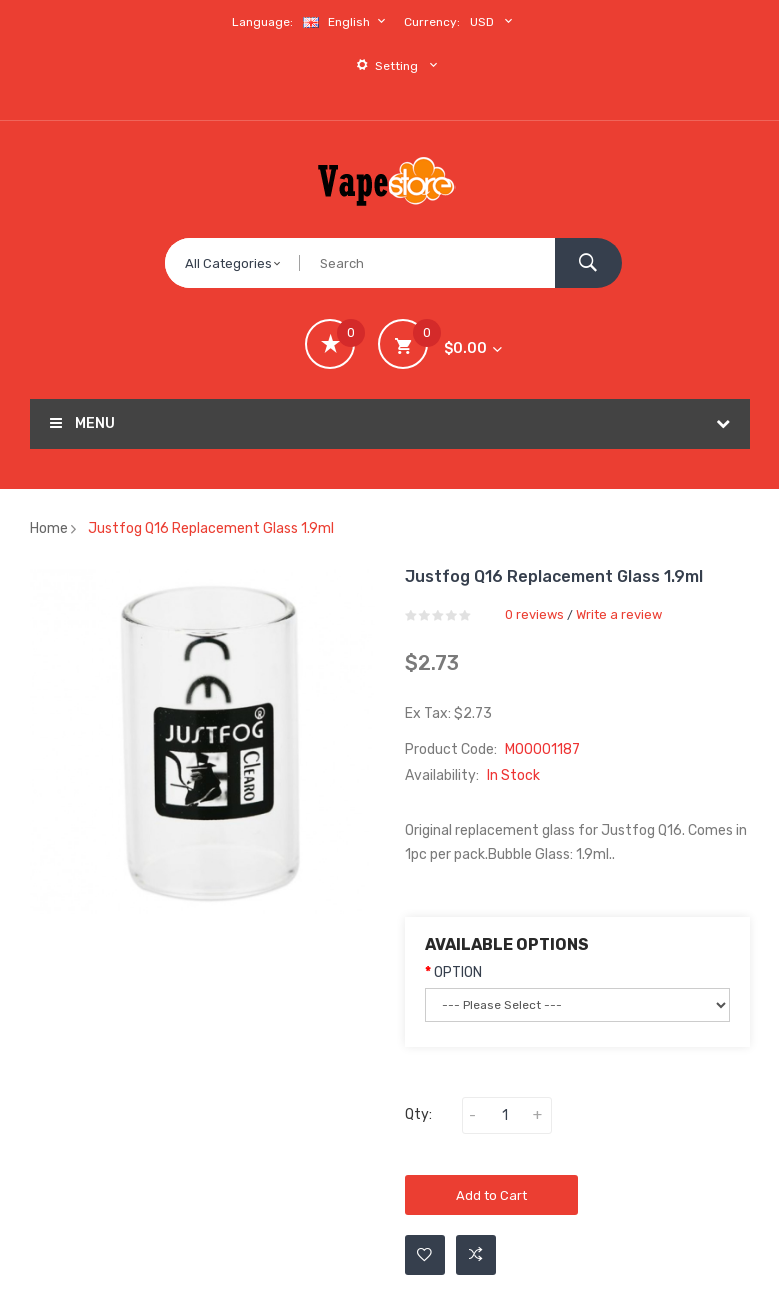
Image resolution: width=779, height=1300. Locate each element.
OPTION (458, 972)
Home (49, 528)
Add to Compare (476, 1255)
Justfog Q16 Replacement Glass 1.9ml (211, 528)
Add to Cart (491, 1195)
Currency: (432, 22)
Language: (262, 22)
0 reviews (534, 614)
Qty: (418, 1114)
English (347, 21)
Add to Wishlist (424, 1255)
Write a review (619, 614)
